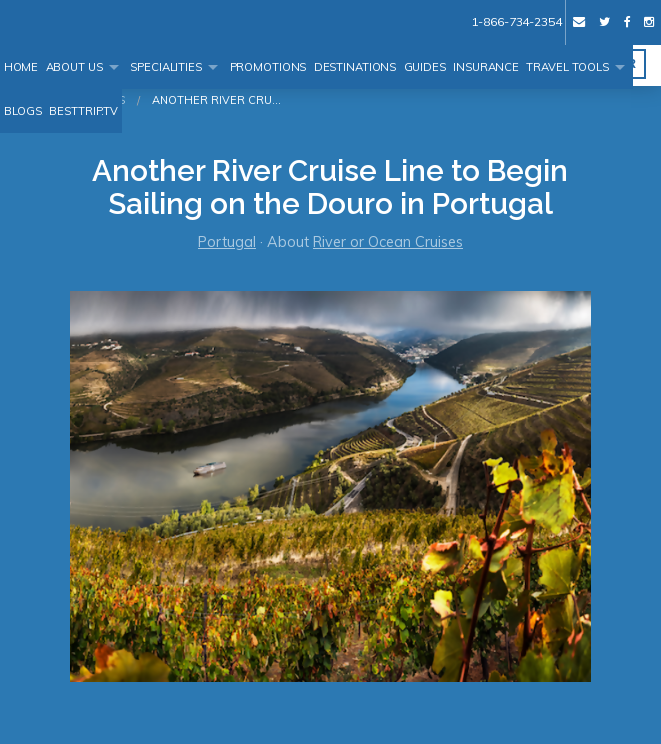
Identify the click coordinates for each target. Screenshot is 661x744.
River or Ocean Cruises (388, 242)
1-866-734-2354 (516, 21)
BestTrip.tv (83, 111)
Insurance (486, 67)
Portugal (227, 242)
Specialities (166, 67)
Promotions (268, 67)
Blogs (23, 111)
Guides (425, 67)
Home (21, 67)
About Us (74, 67)
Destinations (355, 67)
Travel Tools (567, 67)
